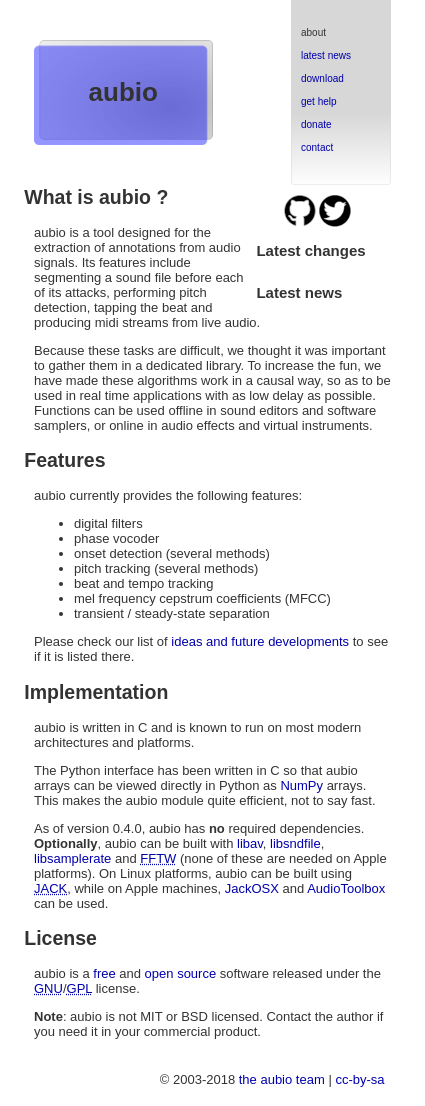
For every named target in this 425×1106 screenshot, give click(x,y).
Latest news (299, 292)
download (322, 78)
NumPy (301, 785)
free (104, 973)
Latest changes (310, 250)
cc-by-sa (359, 1079)
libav (250, 843)
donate (316, 124)
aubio (123, 92)
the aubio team (282, 1079)
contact (317, 147)
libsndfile (295, 843)
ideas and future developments (260, 641)
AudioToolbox (346, 888)
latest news (326, 55)
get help (319, 101)
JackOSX (252, 888)
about (313, 32)
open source (181, 973)
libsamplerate (72, 858)
